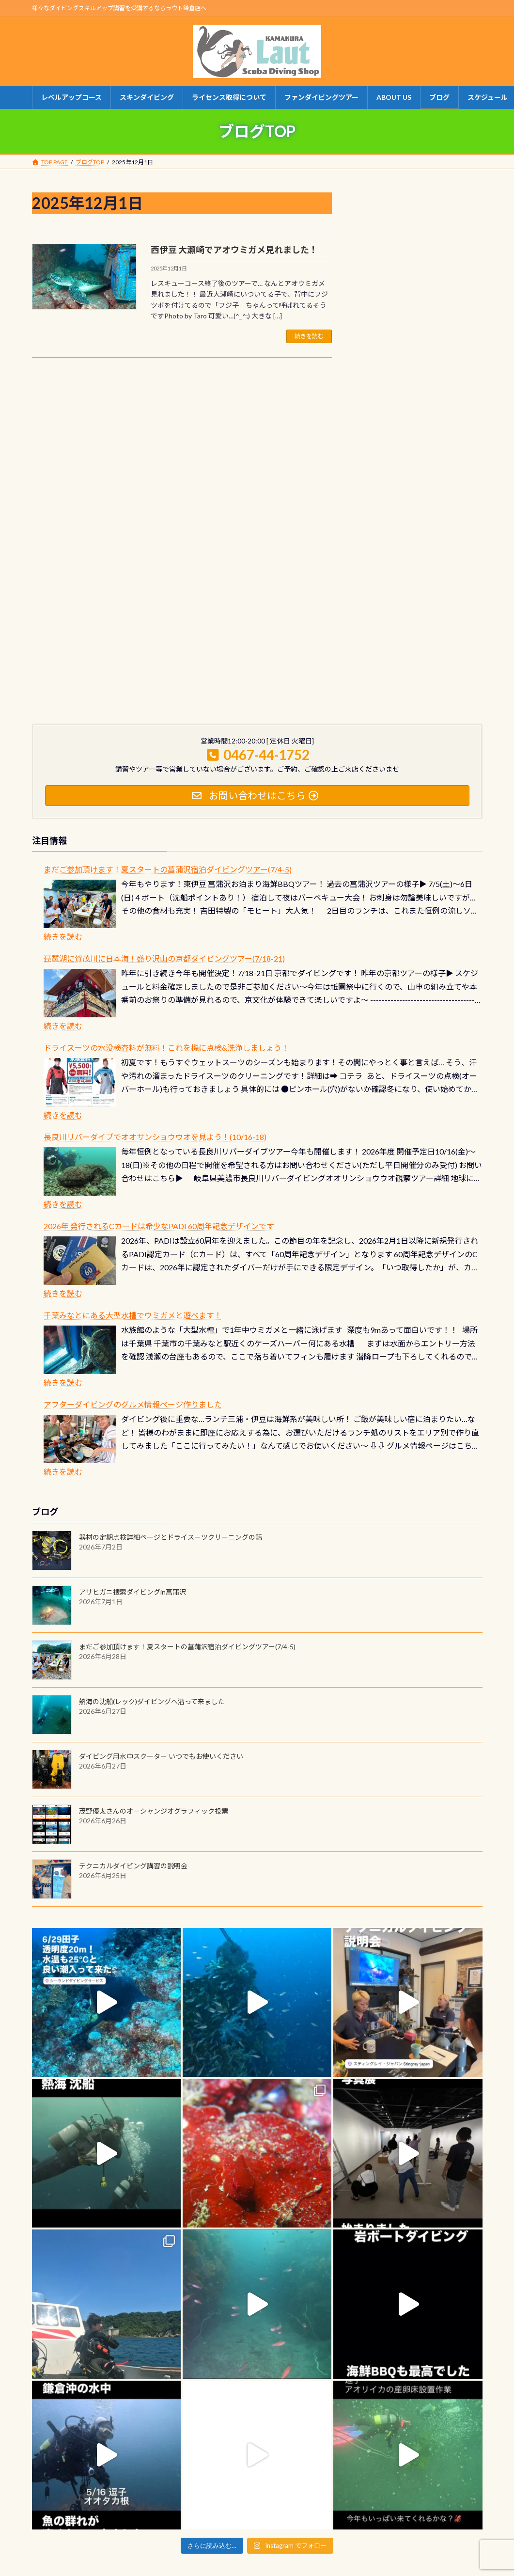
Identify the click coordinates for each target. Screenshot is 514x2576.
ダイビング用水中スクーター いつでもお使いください (161, 1575)
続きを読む (309, 336)
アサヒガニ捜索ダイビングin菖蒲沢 (132, 1411)
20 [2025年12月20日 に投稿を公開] (455, 334)
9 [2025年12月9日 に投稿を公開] (384, 318)
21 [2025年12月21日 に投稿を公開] (473, 334)
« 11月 (367, 387)
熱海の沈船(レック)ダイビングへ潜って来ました (152, 1521)
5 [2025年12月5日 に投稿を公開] (437, 301)
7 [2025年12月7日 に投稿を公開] (473, 301)
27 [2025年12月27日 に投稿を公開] (455, 351)
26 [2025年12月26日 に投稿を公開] (437, 351)
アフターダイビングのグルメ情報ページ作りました (133, 1224)
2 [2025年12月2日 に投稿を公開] (384, 301)
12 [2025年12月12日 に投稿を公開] (437, 318)
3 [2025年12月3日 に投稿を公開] (402, 301)
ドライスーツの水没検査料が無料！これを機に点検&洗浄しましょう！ (166, 867)
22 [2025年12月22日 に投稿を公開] (366, 351)
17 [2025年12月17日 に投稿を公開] (401, 334)
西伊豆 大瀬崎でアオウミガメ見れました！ (234, 249)
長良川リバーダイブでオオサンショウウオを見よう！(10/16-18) (155, 956)
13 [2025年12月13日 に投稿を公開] (455, 318)
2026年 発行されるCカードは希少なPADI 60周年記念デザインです (159, 1045)
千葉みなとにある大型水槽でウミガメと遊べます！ (133, 1134)
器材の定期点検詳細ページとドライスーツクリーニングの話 (170, 1356)
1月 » (474, 387)
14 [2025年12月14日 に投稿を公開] (473, 318)
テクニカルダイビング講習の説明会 (133, 1685)
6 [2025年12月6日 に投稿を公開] (455, 301)
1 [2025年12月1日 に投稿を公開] (366, 301)
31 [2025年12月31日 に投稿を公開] (401, 367)
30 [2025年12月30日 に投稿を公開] (384, 367)
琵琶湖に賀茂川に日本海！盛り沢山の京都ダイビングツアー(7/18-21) (164, 778)
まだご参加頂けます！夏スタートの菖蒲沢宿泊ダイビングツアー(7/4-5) (168, 689)
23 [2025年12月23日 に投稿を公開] (384, 351)
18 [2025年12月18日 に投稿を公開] (419, 334)
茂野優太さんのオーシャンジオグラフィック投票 (153, 1630)
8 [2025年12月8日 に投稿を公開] (366, 318)
